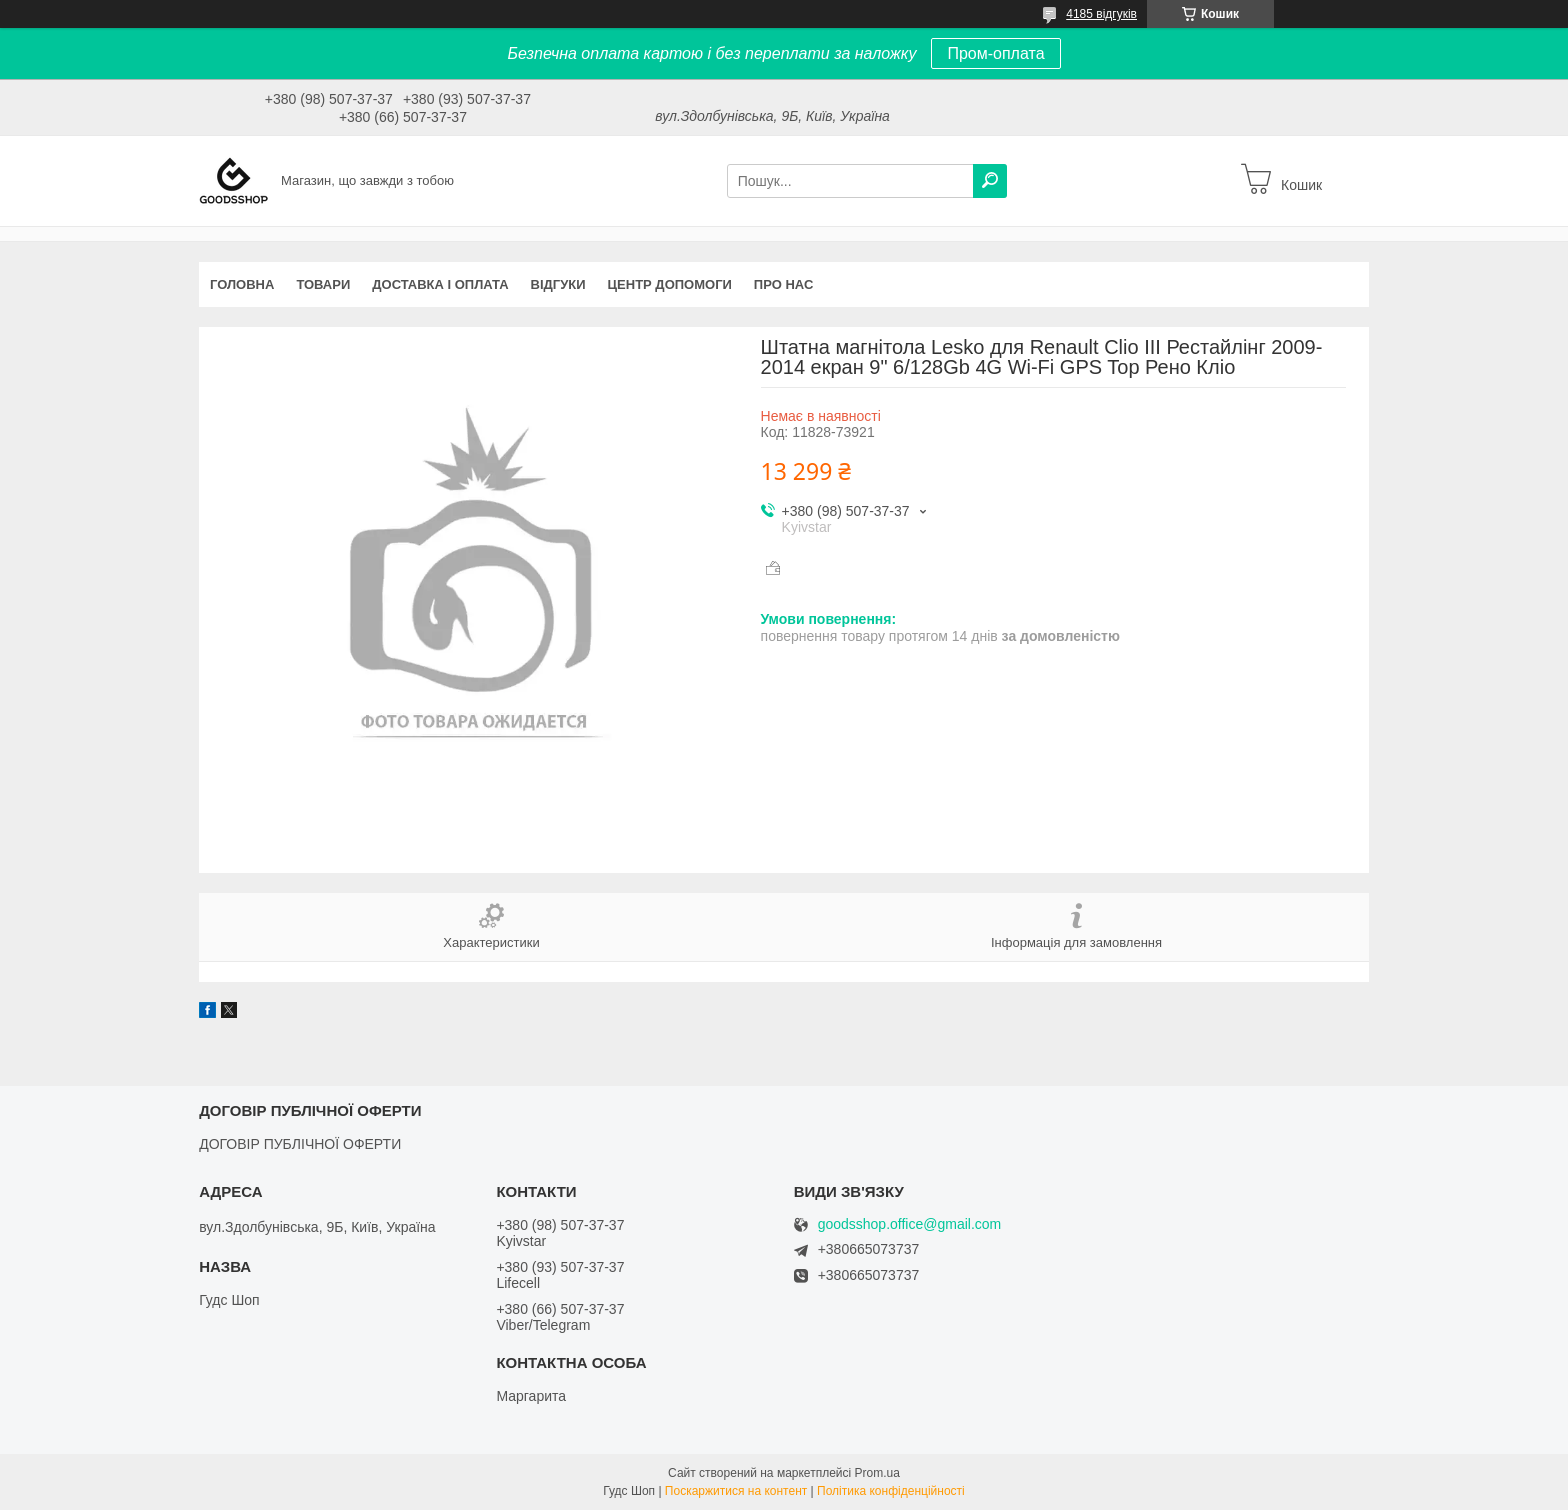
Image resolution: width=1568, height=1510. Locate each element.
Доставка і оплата (440, 284)
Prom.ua (877, 1473)
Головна (242, 284)
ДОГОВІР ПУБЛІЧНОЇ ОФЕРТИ (300, 1144)
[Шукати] (990, 181)
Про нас (783, 284)
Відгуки (558, 284)
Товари (323, 284)
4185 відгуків (1101, 14)
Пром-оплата (995, 53)
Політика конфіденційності (891, 1491)
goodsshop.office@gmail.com (910, 1224)
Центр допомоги (670, 284)
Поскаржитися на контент (736, 1491)
